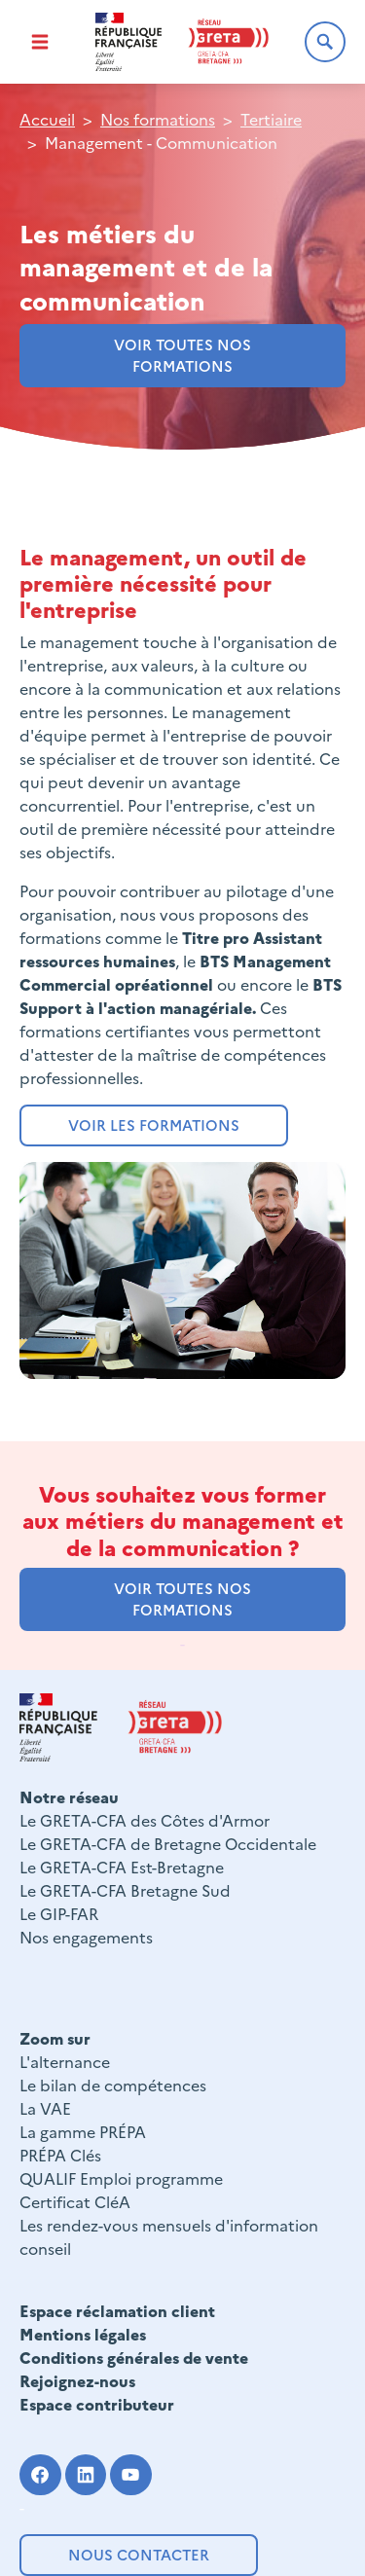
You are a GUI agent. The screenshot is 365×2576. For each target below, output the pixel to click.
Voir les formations (153, 1124)
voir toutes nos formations (182, 355)
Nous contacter (138, 2554)
